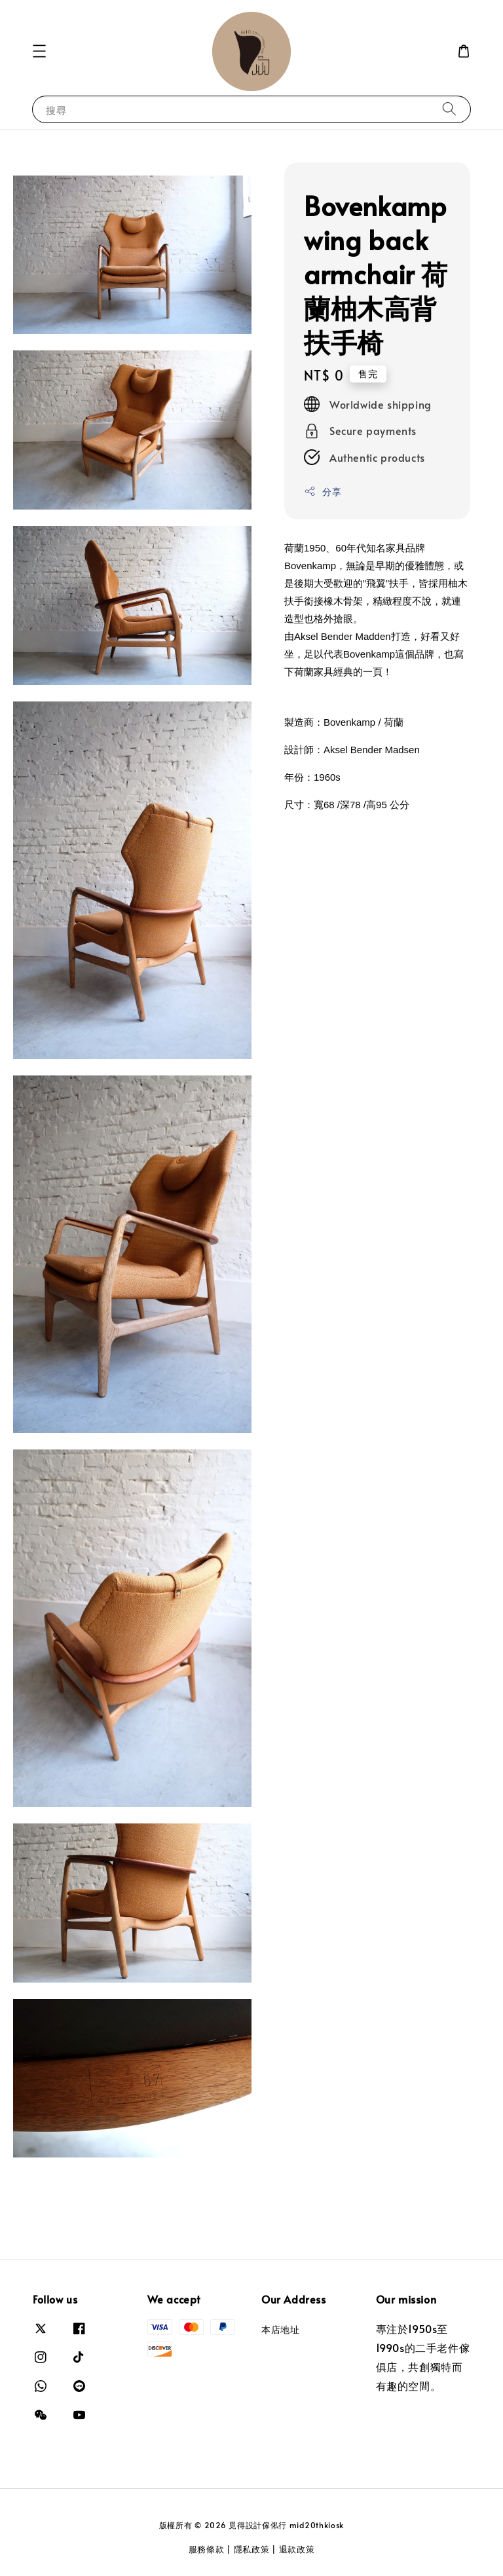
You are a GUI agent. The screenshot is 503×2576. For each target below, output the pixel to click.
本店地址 (280, 2330)
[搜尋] (449, 109)
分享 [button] (322, 491)
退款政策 (297, 2549)
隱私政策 (252, 2549)
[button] (39, 51)
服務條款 (207, 2549)
